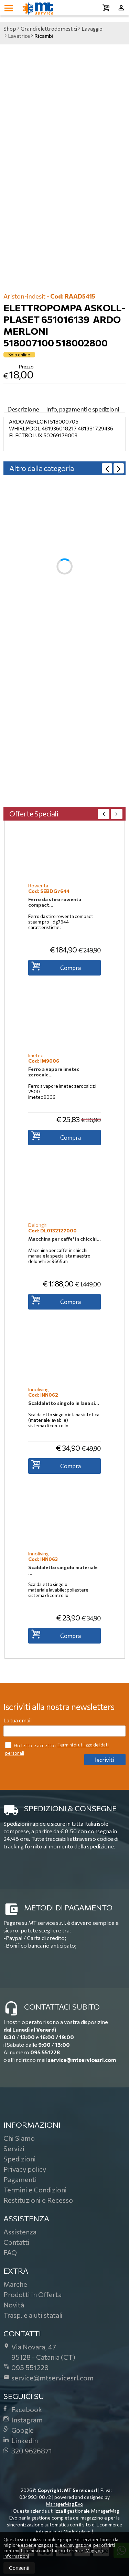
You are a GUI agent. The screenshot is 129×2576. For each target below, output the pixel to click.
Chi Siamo (19, 2138)
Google (18, 2430)
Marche (15, 2284)
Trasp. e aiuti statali (33, 2315)
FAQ (10, 2252)
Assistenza (19, 2232)
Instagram (23, 2420)
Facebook (22, 2409)
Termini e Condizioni (35, 2190)
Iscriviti (104, 1759)
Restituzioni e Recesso (38, 2200)
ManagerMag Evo (64, 2504)
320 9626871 (27, 2451)
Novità (13, 2305)
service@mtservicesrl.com (82, 2059)
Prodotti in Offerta (32, 2294)
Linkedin (20, 2440)
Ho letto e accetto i (31, 1745)
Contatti (16, 2242)
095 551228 (45, 2052)
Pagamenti (20, 2179)
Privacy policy (24, 2169)
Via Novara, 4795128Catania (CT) (39, 2352)
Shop (9, 28)
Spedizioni (19, 2159)
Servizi (13, 2148)
